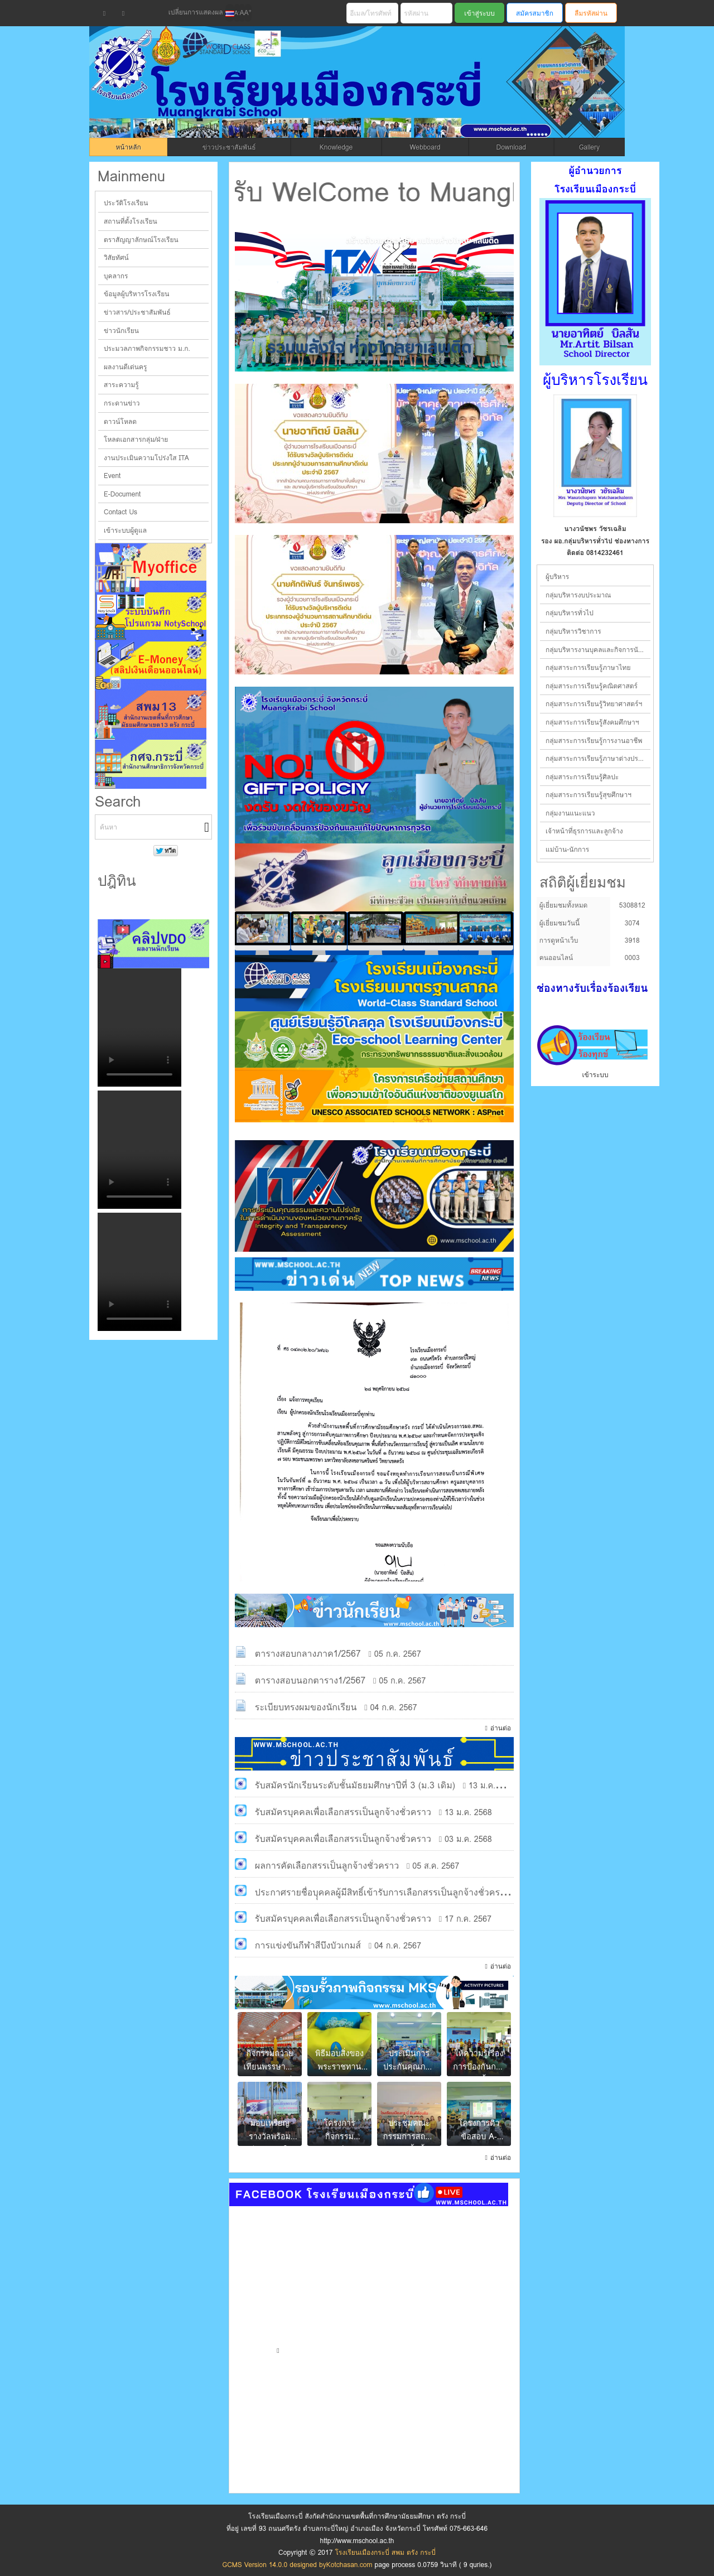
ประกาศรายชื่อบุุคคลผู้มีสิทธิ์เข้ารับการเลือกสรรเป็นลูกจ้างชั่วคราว (382, 1892)
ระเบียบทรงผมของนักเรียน (306, 1707)
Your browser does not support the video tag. (139, 1027)
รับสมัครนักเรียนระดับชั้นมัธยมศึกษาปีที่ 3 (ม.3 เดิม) (355, 1785)
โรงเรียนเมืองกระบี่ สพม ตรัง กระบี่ (316, 95)
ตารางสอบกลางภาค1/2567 (308, 1654)
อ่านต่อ (500, 1728)
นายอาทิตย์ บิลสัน (595, 528)
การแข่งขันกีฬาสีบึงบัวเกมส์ (308, 1945)
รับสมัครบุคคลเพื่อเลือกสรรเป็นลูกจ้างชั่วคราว (343, 1812)
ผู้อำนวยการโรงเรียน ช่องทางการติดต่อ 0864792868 (595, 547)
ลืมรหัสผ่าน (591, 13)
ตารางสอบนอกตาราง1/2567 (310, 1680)
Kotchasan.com (349, 2564)
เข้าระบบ (595, 1074)
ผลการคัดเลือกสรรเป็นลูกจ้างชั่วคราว (327, 1866)
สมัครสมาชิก (534, 13)
